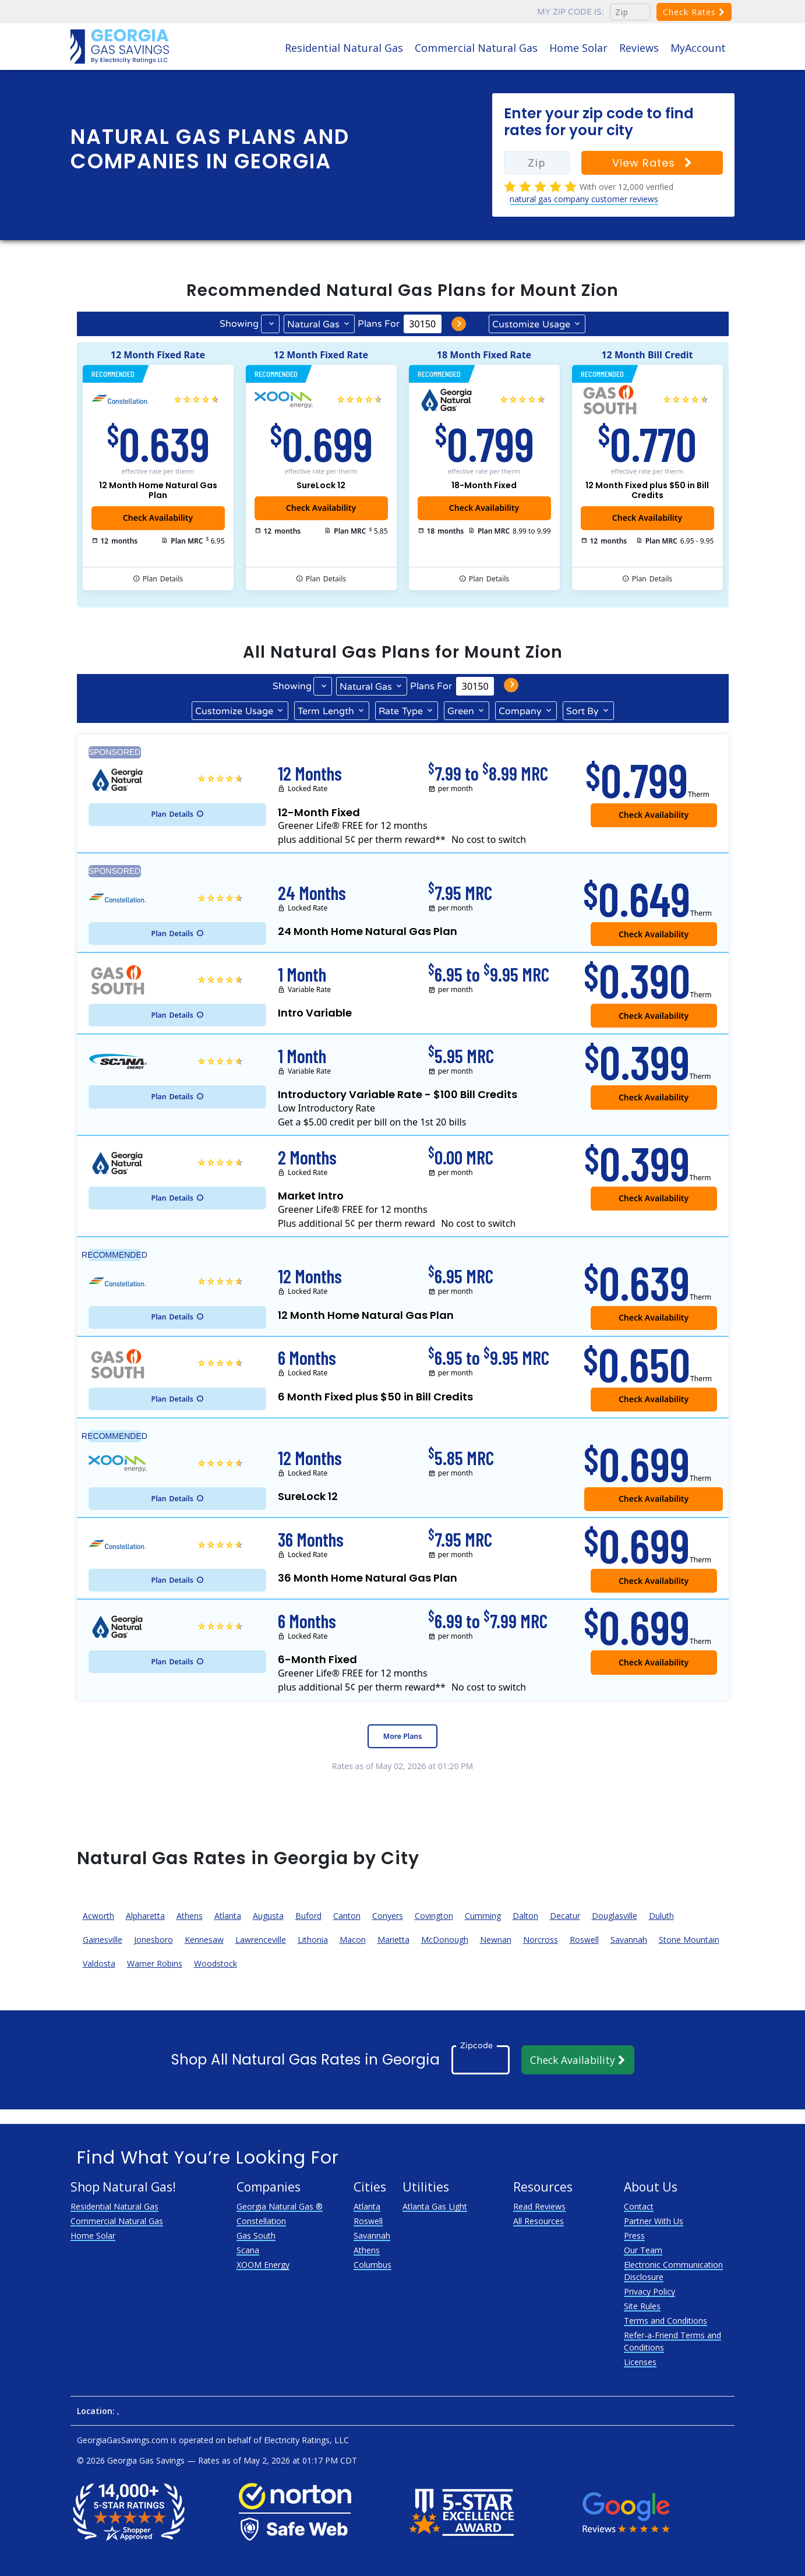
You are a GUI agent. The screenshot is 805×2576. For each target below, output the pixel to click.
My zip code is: (570, 12)
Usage (531, 324)
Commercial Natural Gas (476, 48)
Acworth (98, 1915)
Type (401, 710)
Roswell (584, 1939)
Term (326, 710)
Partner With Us (653, 2220)
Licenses (640, 2361)
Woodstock (215, 1963)
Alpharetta (145, 1915)
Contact (639, 2206)
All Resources (538, 2220)
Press (634, 2235)
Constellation (261, 2220)
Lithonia (313, 1939)
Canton (347, 1915)
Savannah (628, 1939)
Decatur (565, 1915)
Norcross (540, 1939)
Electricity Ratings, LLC (306, 2440)
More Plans (402, 1736)
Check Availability (321, 507)
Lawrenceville (260, 1939)
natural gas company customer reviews (584, 198)
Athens (189, 1915)
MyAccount (698, 48)
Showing (239, 324)
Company (520, 711)
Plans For (379, 324)
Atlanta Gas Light (434, 2206)
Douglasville (614, 1915)
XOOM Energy (262, 2264)
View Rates (652, 163)
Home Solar (578, 48)
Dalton (525, 1915)
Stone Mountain (689, 1939)
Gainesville (102, 1939)
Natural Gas (313, 324)
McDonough (444, 1939)
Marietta (393, 1939)
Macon (353, 1939)
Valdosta (99, 1963)
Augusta (268, 1915)
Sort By (582, 711)
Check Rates (694, 11)
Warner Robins (154, 1963)
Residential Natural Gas (344, 48)
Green (460, 711)
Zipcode (476, 2046)
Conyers (387, 1915)
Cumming (483, 1915)
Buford (308, 1915)
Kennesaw (204, 1939)
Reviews (639, 48)
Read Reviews (539, 2206)
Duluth (661, 1915)
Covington (434, 1915)
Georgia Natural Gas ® (279, 2206)
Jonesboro (153, 1939)
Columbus (372, 2264)
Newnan (495, 1939)
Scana (247, 2250)
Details (163, 579)
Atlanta (227, 1915)
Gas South (256, 2235)
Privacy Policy (649, 2291)
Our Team (643, 2250)
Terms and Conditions (665, 2320)
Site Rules (642, 2306)
